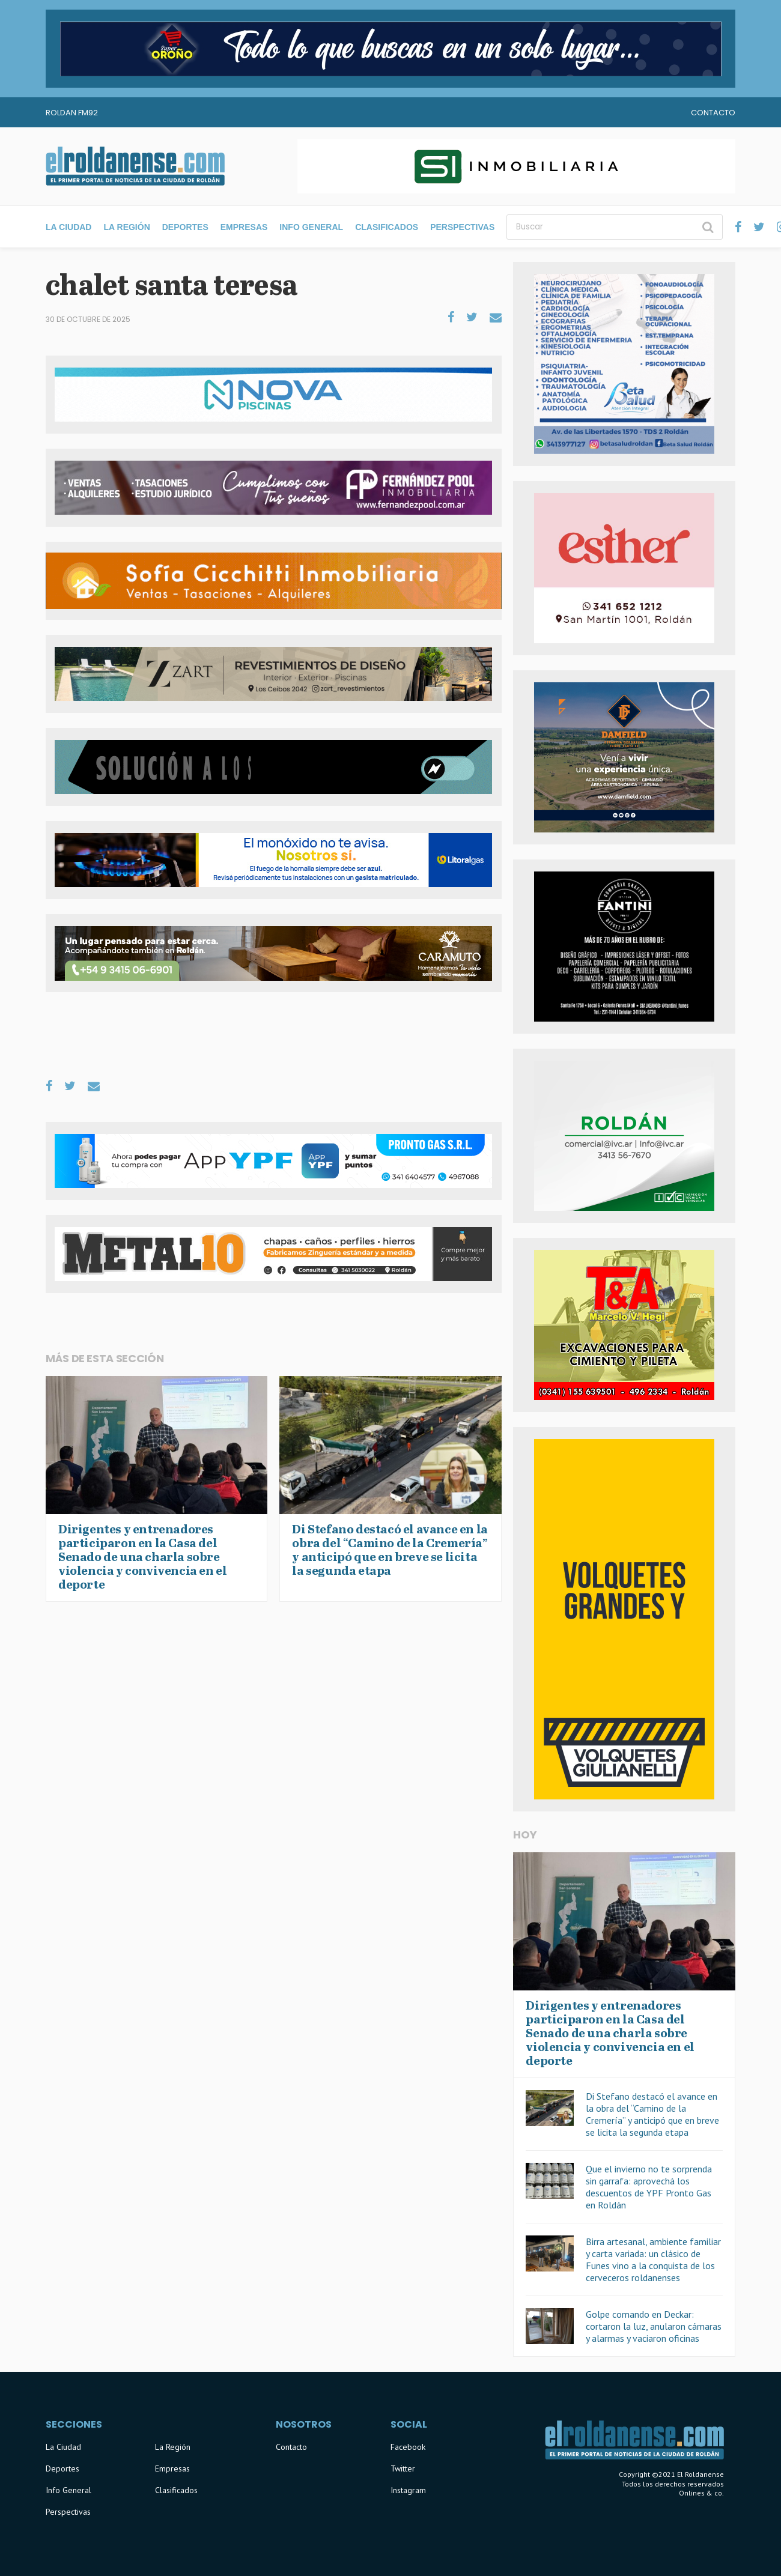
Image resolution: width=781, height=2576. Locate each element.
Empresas (244, 227)
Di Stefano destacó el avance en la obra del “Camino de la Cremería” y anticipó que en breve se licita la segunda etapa (652, 2114)
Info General (311, 227)
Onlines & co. (701, 2492)
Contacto (713, 113)
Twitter (402, 2468)
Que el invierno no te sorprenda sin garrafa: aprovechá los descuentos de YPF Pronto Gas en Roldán (649, 2187)
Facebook (407, 2446)
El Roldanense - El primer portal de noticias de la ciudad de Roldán (135, 166)
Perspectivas (462, 227)
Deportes (185, 227)
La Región (126, 227)
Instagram (408, 2490)
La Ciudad (68, 227)
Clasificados (386, 227)
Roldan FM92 (72, 113)
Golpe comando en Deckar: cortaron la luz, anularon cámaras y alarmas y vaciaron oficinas (654, 2326)
